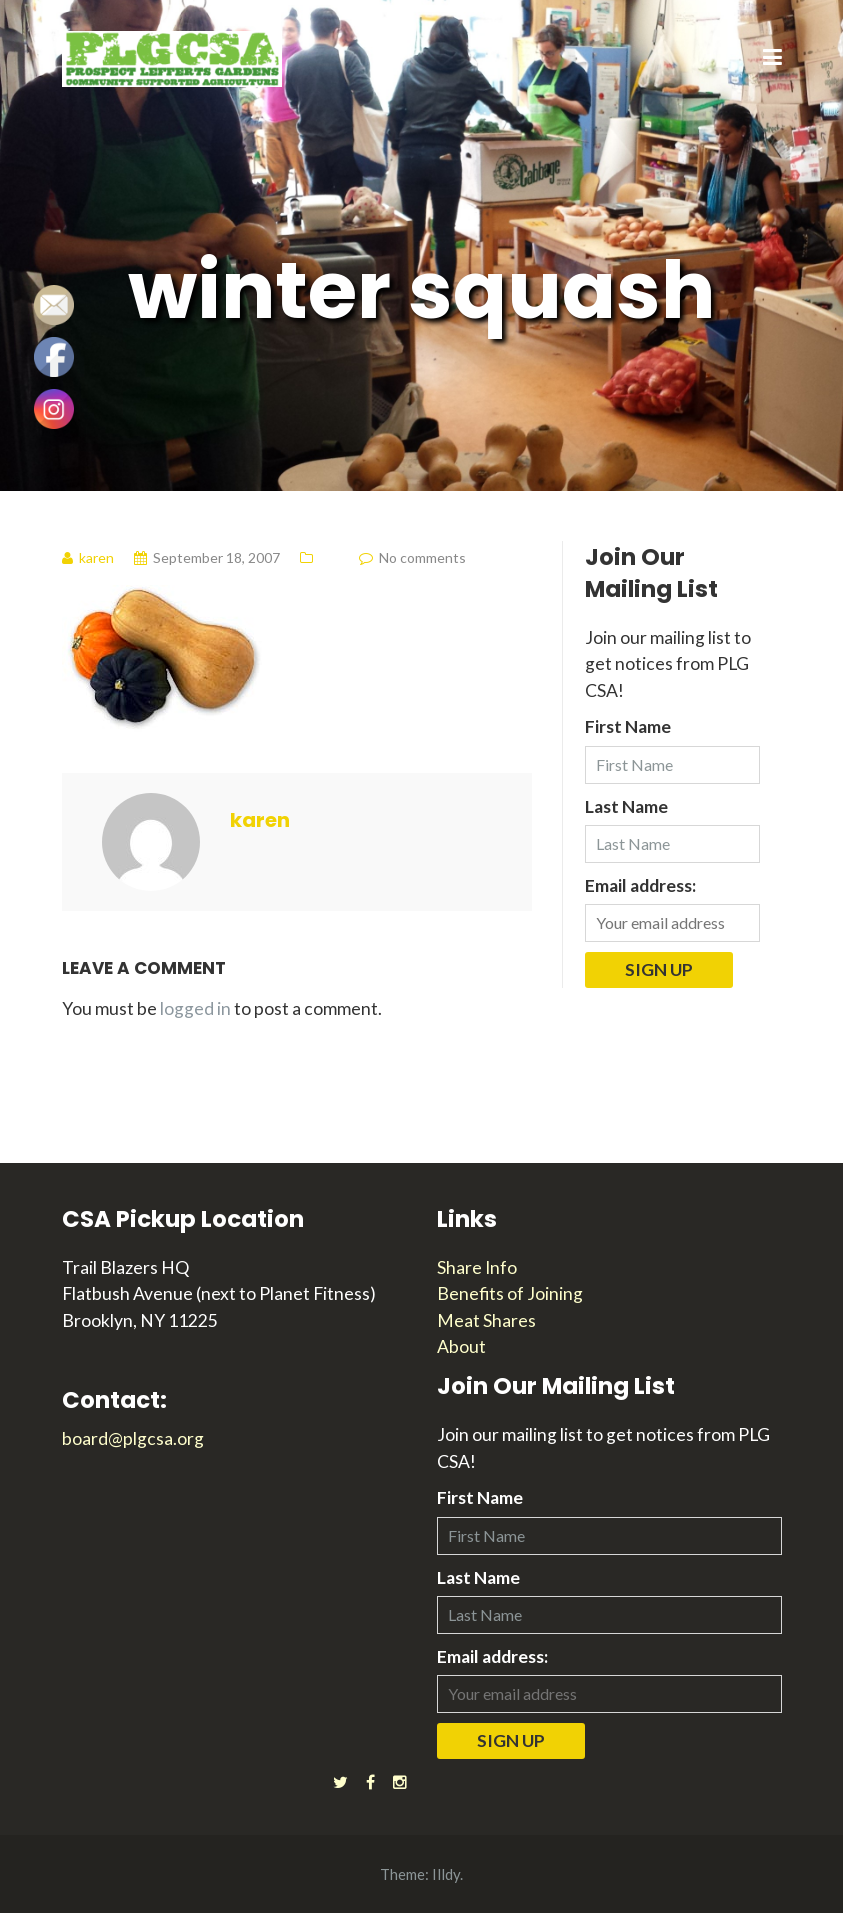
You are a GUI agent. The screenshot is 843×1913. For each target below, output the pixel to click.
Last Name (626, 806)
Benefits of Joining (510, 1293)
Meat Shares (486, 1320)
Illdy (446, 1874)
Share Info (477, 1267)
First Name (628, 726)
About (461, 1346)
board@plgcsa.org (133, 1438)
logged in (195, 1008)
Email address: (640, 885)
